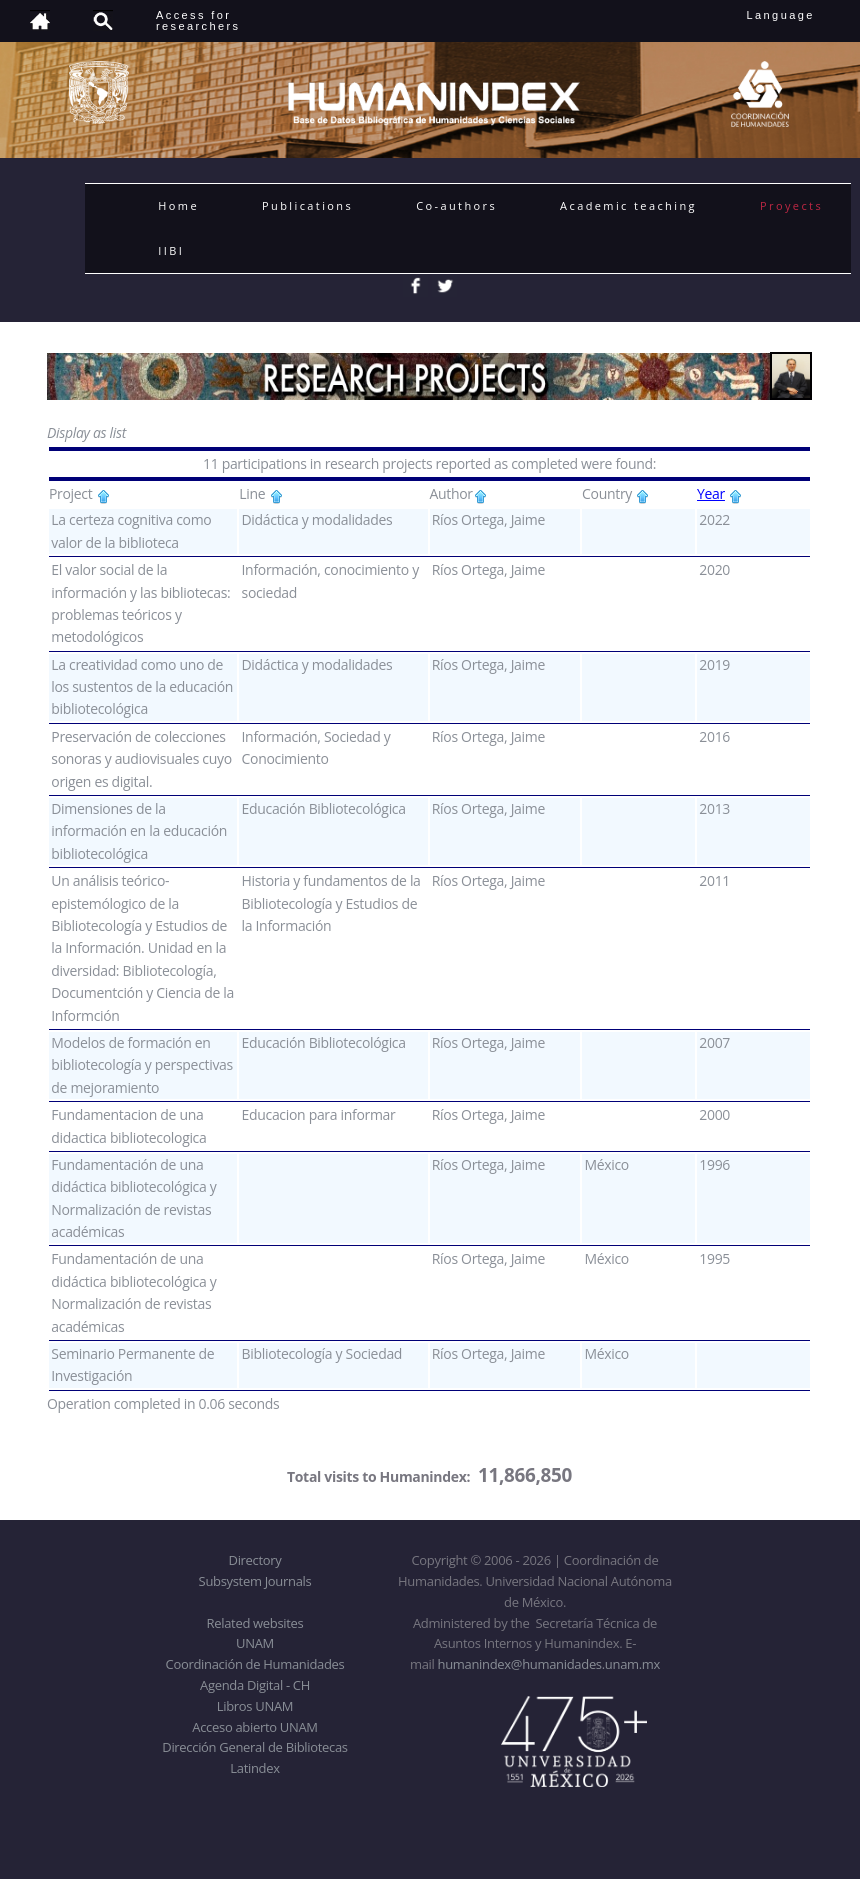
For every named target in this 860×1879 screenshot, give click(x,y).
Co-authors (456, 205)
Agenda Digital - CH (255, 1685)
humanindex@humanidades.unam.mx (549, 1664)
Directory (255, 1560)
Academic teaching (628, 205)
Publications (307, 205)
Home (178, 205)
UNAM (255, 1643)
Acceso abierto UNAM (254, 1727)
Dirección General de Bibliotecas (254, 1747)
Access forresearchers (198, 20)
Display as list (86, 432)
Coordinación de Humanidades (255, 1664)
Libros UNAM (255, 1706)
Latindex (254, 1768)
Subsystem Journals (255, 1581)
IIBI (171, 250)
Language (794, 15)
